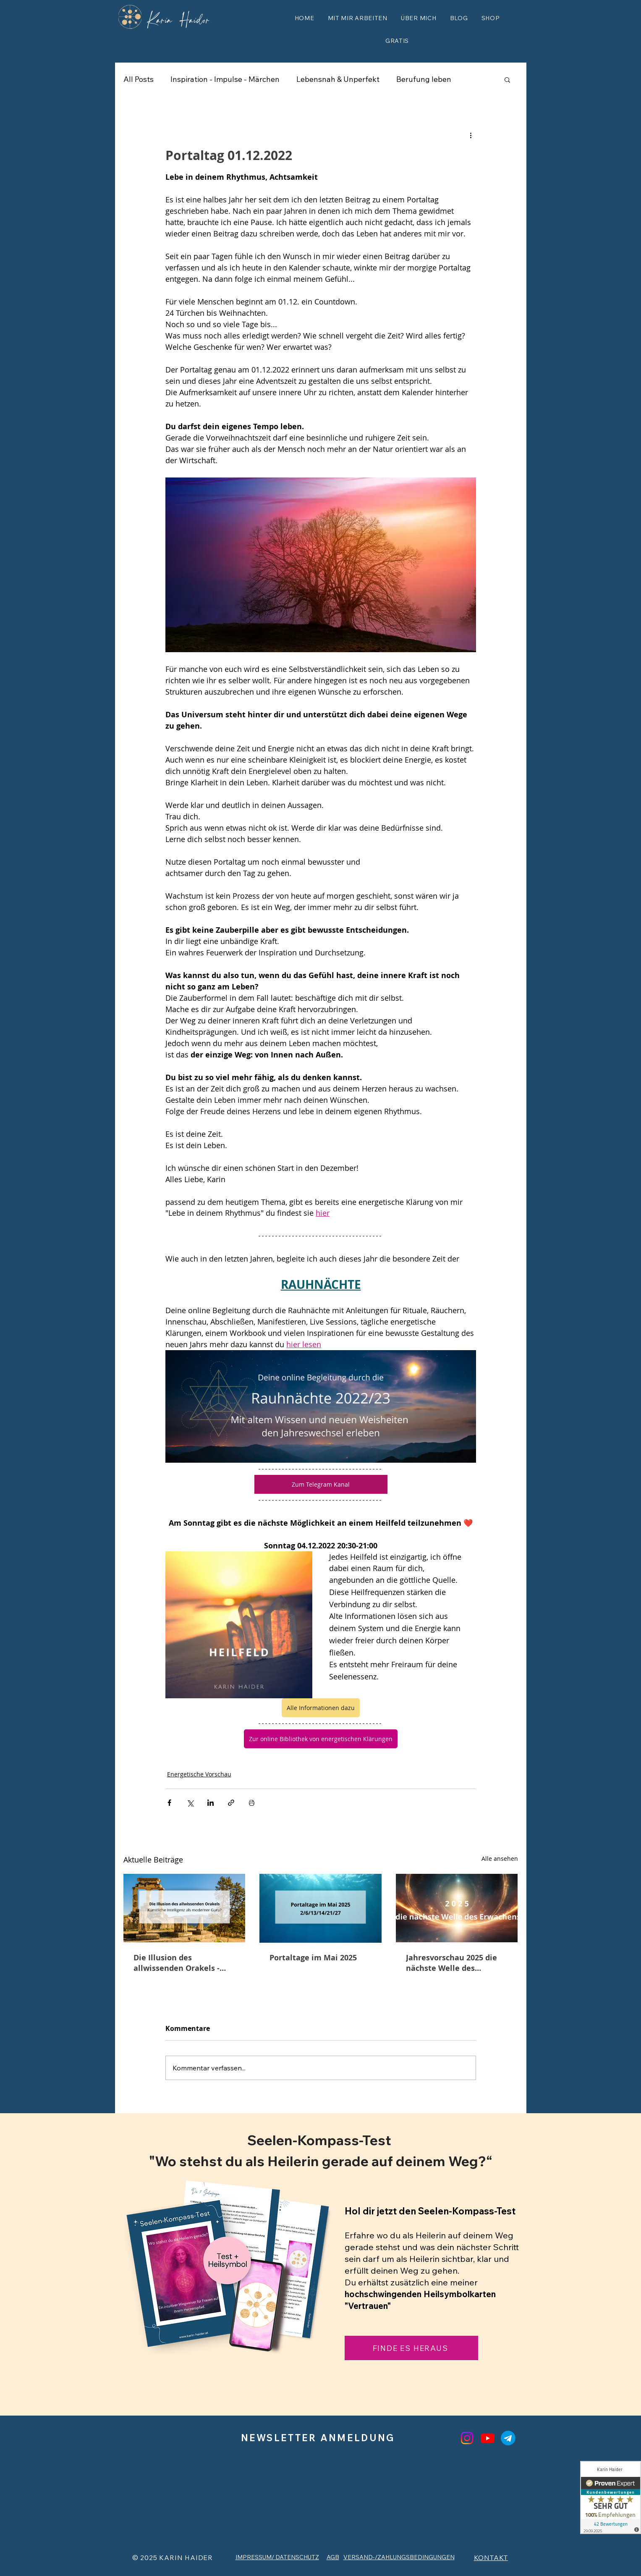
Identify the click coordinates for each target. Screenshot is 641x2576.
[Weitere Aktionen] (471, 135)
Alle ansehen (499, 1858)
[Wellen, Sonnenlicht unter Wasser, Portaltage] (320, 1908)
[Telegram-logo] (508, 2438)
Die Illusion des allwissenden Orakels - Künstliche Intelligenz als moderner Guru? (181, 1962)
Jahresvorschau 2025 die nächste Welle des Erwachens (451, 1962)
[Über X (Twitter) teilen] (190, 1803)
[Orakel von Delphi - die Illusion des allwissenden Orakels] (184, 1908)
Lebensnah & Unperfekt (337, 79)
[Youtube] (487, 2438)
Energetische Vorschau (199, 1774)
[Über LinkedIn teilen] (211, 1803)
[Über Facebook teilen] (169, 1803)
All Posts (138, 79)
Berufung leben (423, 79)
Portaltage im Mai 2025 (313, 1957)
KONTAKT (491, 2557)
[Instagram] (467, 2438)
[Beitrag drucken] (252, 1803)
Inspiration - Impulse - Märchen (225, 79)
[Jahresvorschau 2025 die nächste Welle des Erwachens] (457, 1908)
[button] (357, 18)
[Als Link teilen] (231, 1803)
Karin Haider (178, 18)
